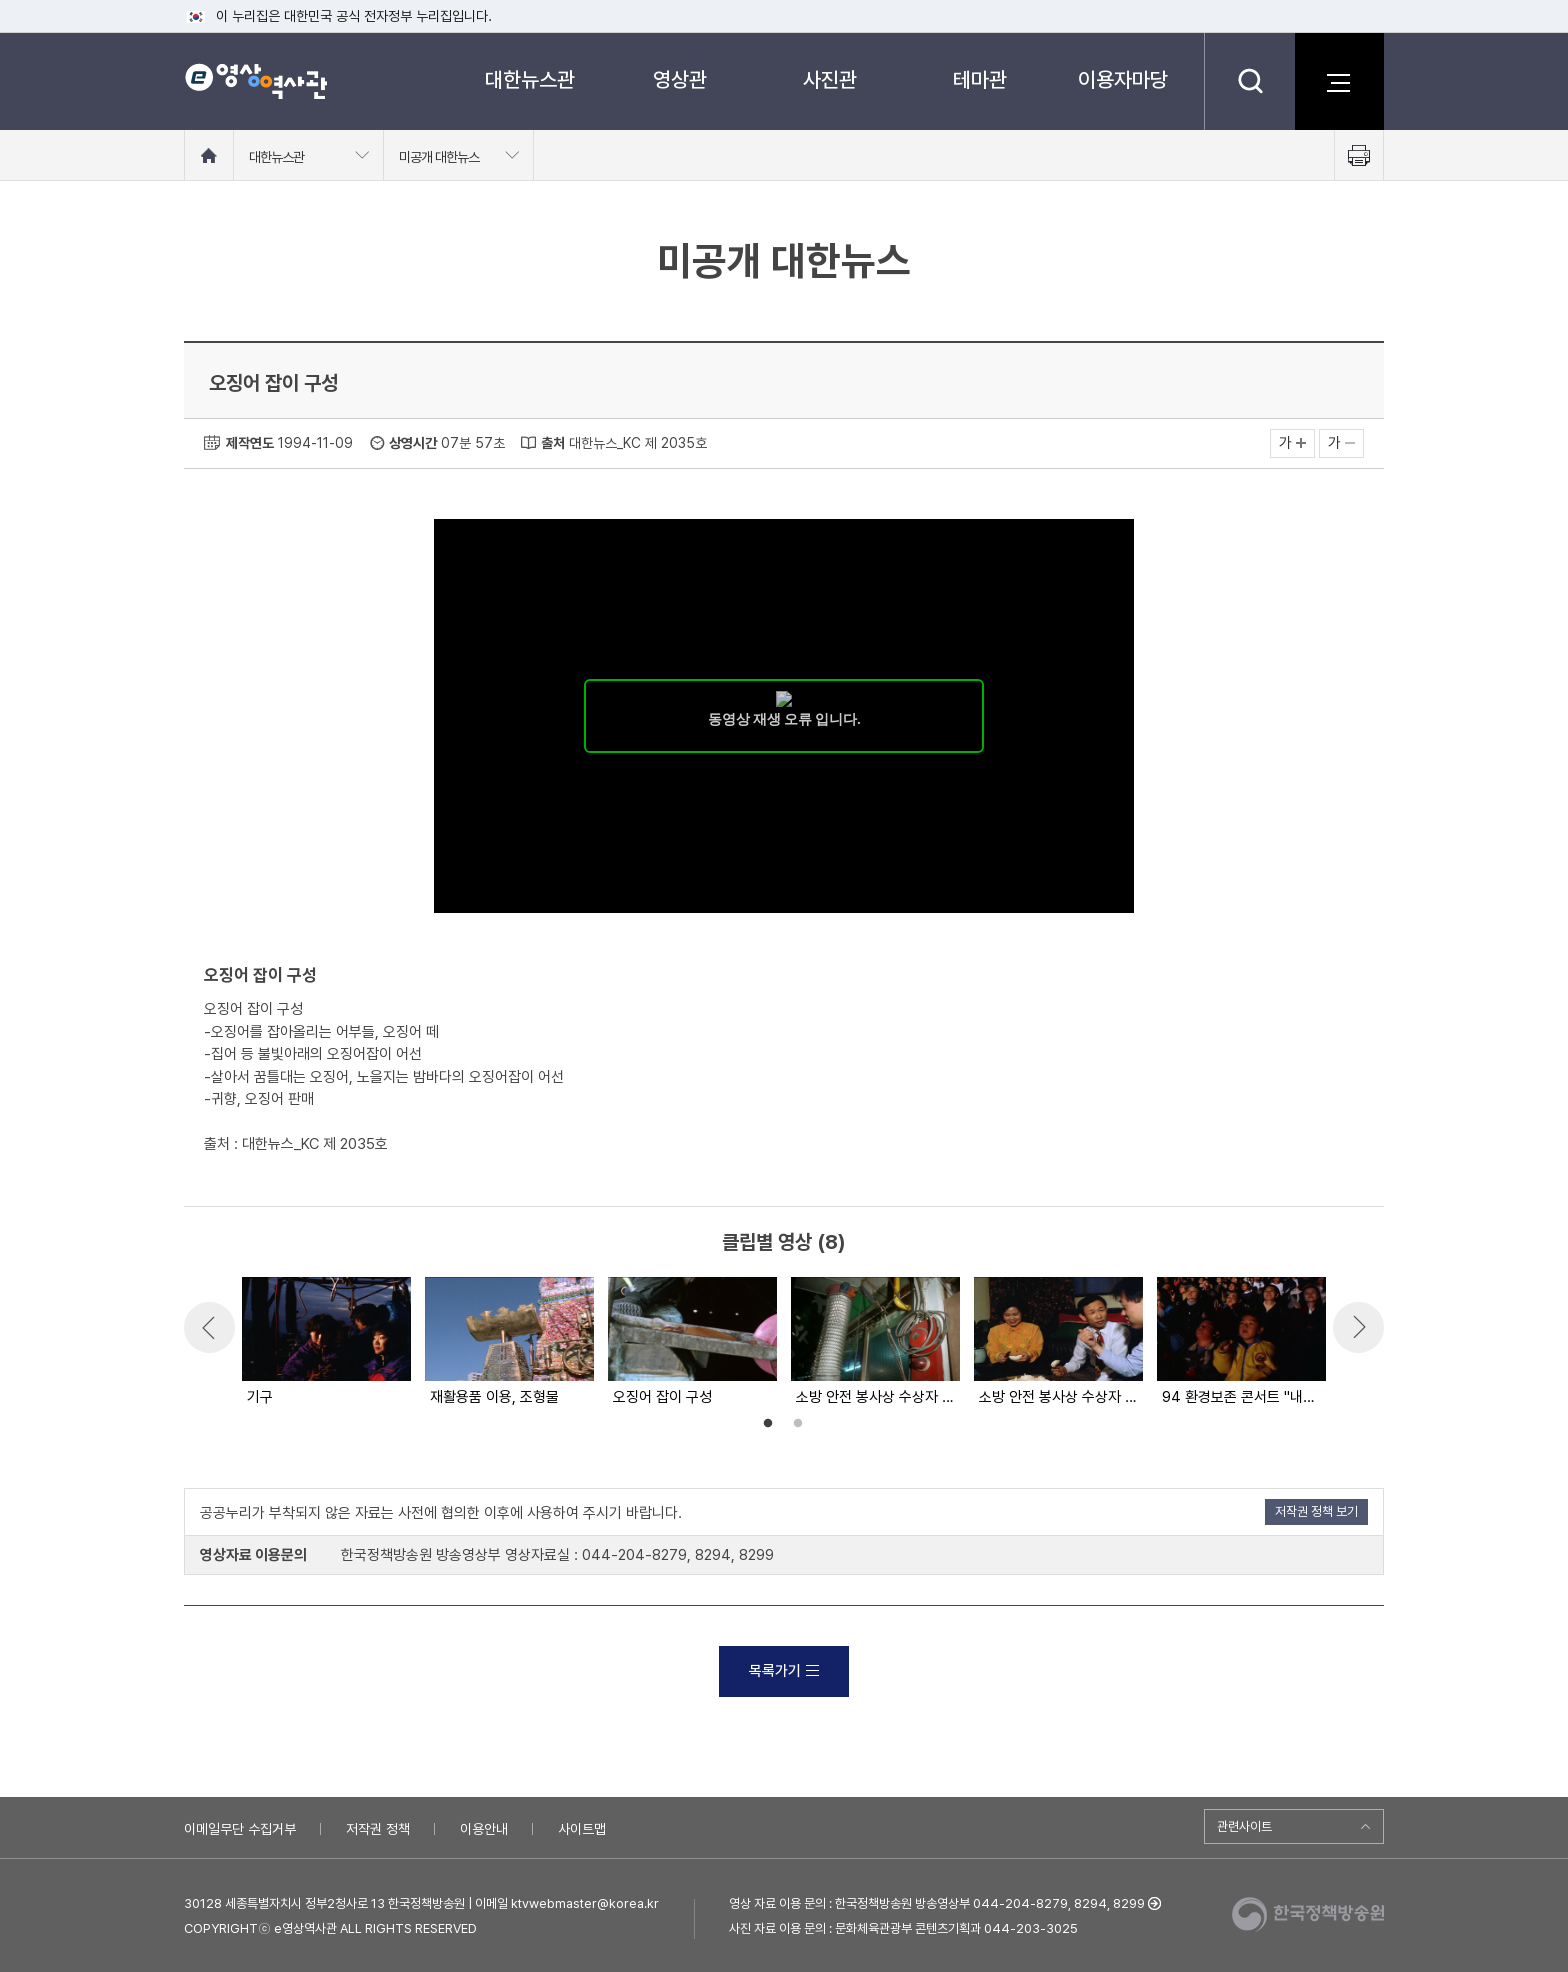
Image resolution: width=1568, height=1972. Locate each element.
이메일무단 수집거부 (240, 1829)
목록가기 (784, 1671)
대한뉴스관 (530, 79)
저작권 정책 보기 (1316, 1511)
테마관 (980, 79)
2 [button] (798, 1424)
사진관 (830, 79)
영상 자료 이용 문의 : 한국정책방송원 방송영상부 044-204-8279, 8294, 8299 (937, 1903)
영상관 (680, 79)
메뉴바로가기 (0, 0)
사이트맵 (582, 1829)
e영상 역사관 (255, 81)
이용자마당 (1123, 79)
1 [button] (768, 1424)
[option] (325, 1343)
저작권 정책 (378, 1829)
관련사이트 (1244, 1826)
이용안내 (484, 1829)
